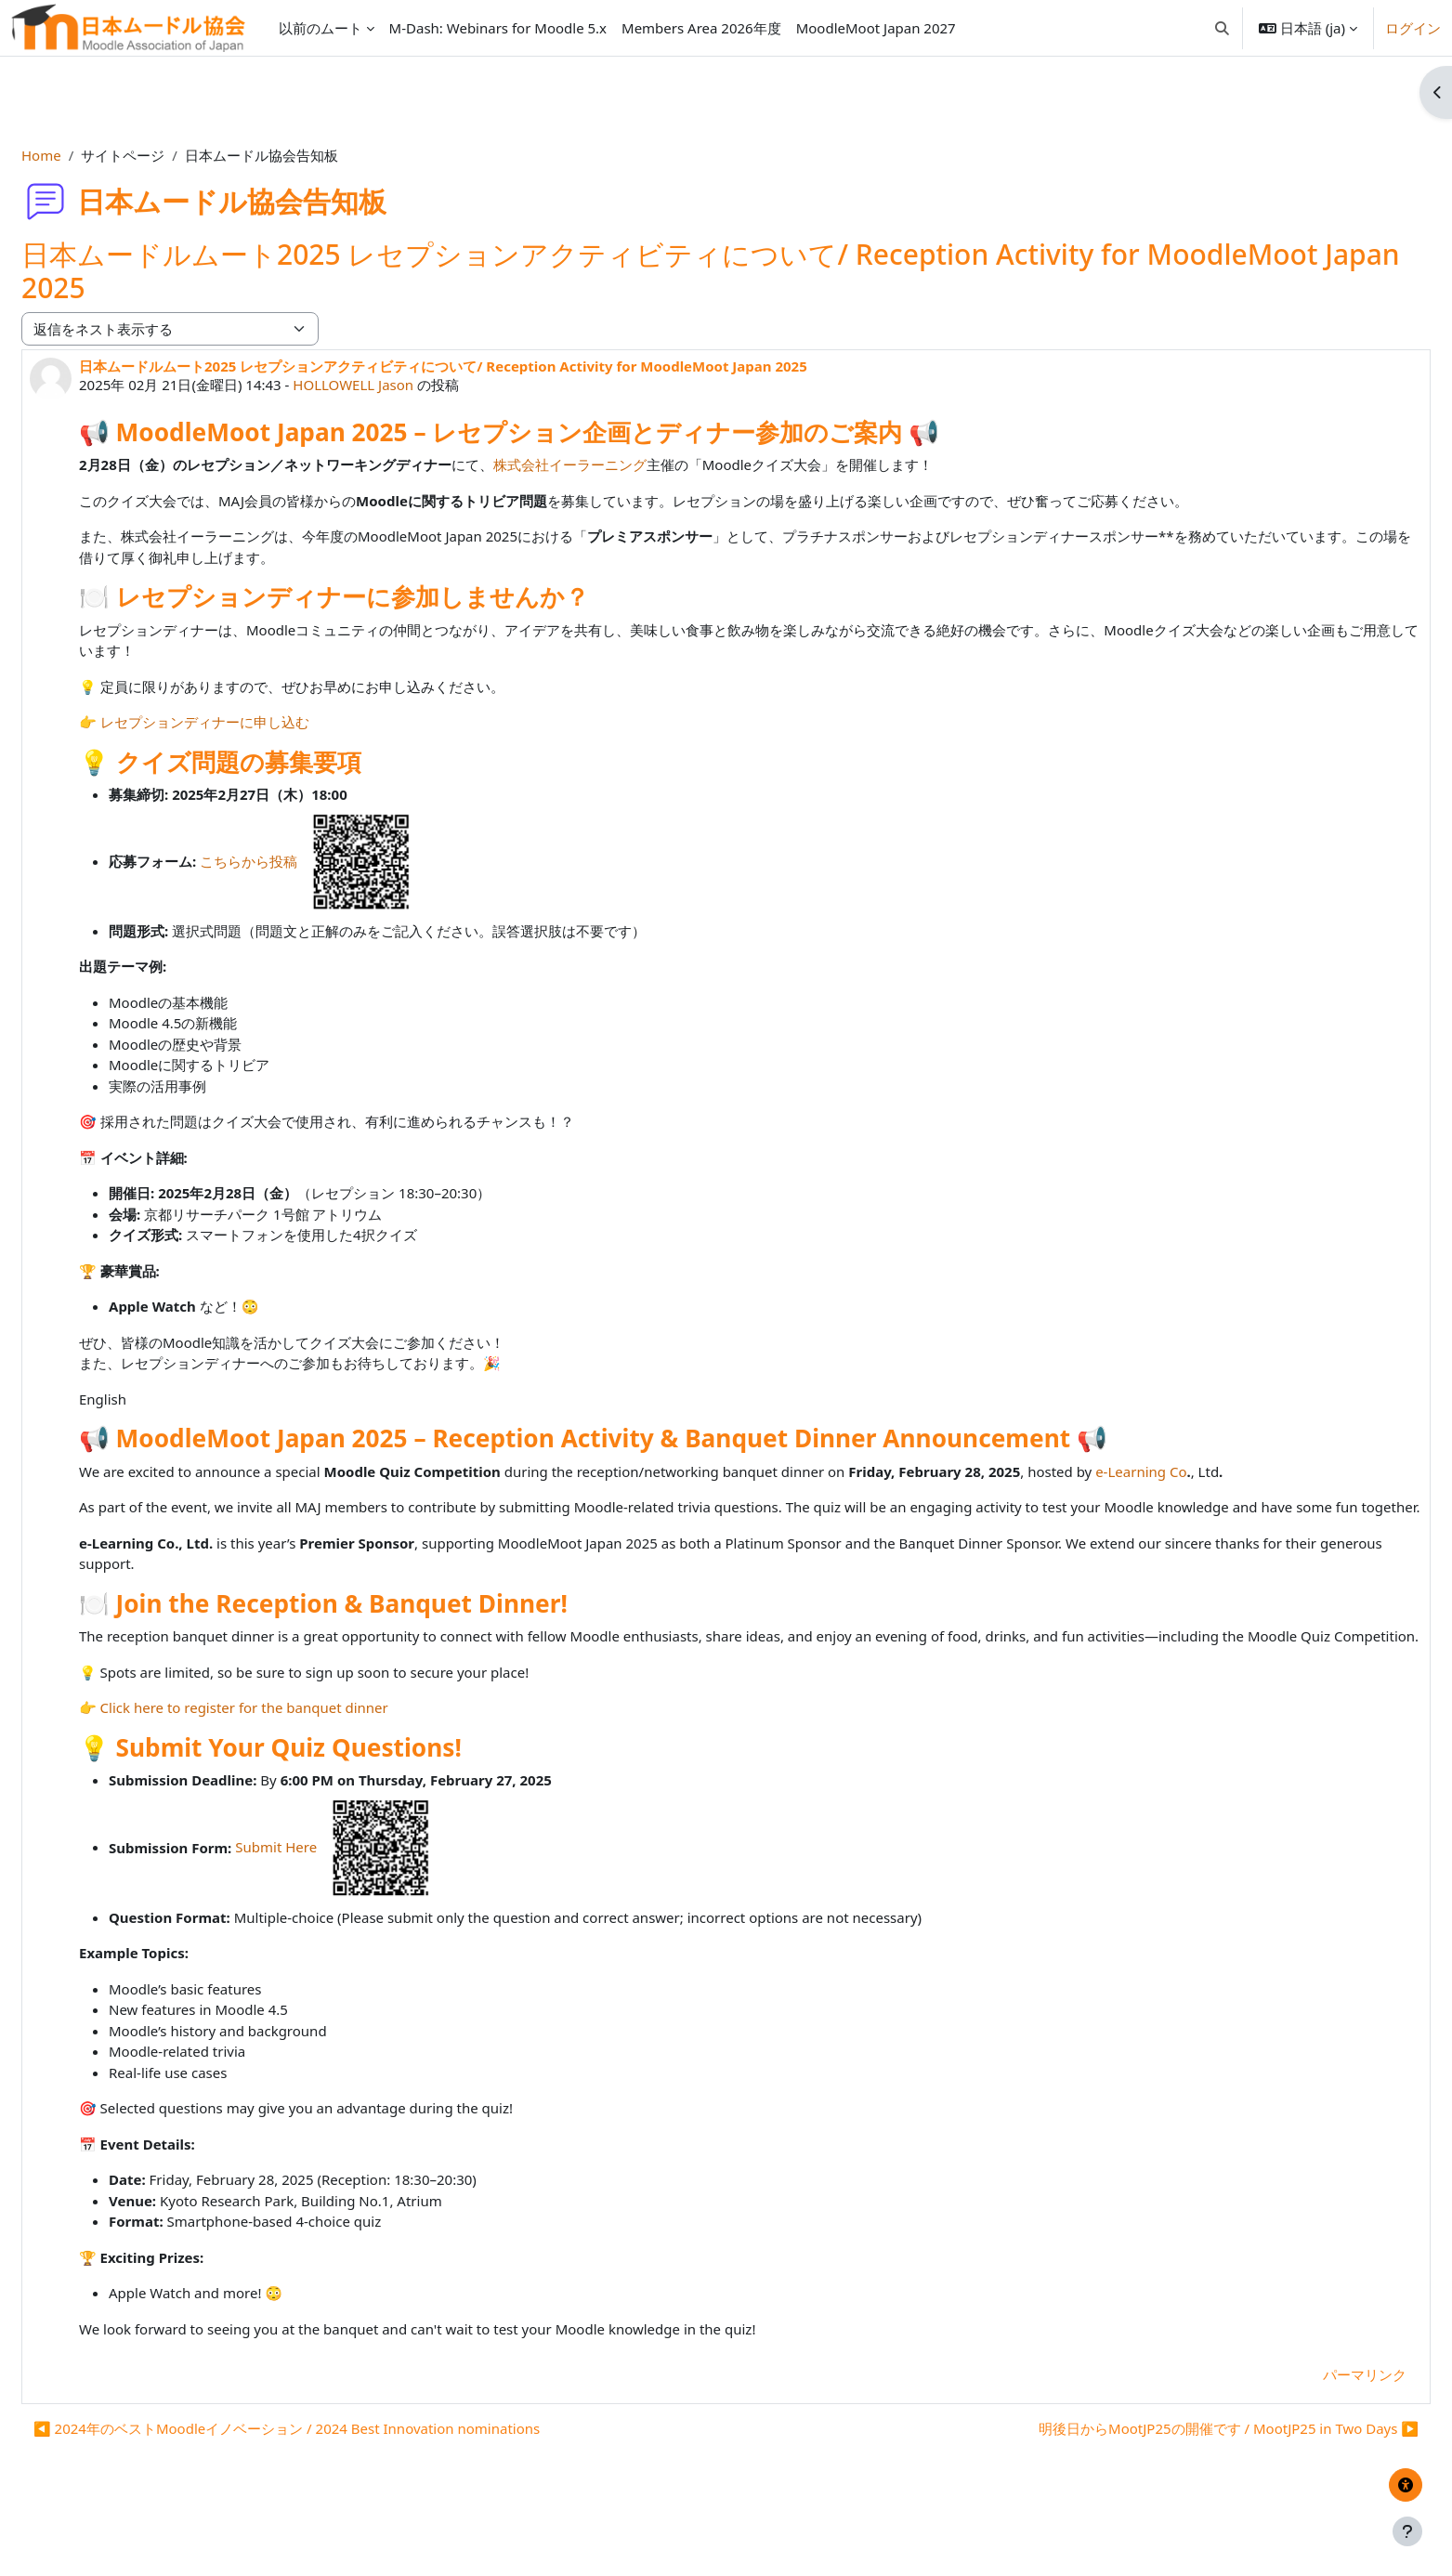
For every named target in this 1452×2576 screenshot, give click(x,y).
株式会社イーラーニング (614, 464)
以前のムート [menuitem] (320, 28)
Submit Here (383, 1888)
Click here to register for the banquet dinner (289, 1749)
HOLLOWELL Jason (397, 384)
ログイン (1413, 28)
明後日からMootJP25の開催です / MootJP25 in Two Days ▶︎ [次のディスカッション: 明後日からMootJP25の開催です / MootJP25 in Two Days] (1184, 2470)
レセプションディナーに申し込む (249, 722)
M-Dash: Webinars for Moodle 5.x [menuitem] (498, 28)
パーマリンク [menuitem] (1320, 2416)
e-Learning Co (1185, 1471)
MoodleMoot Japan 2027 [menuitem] (876, 28)
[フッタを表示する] (1407, 2531)
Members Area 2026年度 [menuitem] (701, 28)
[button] (1222, 28)
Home (86, 155)
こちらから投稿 (355, 861)
